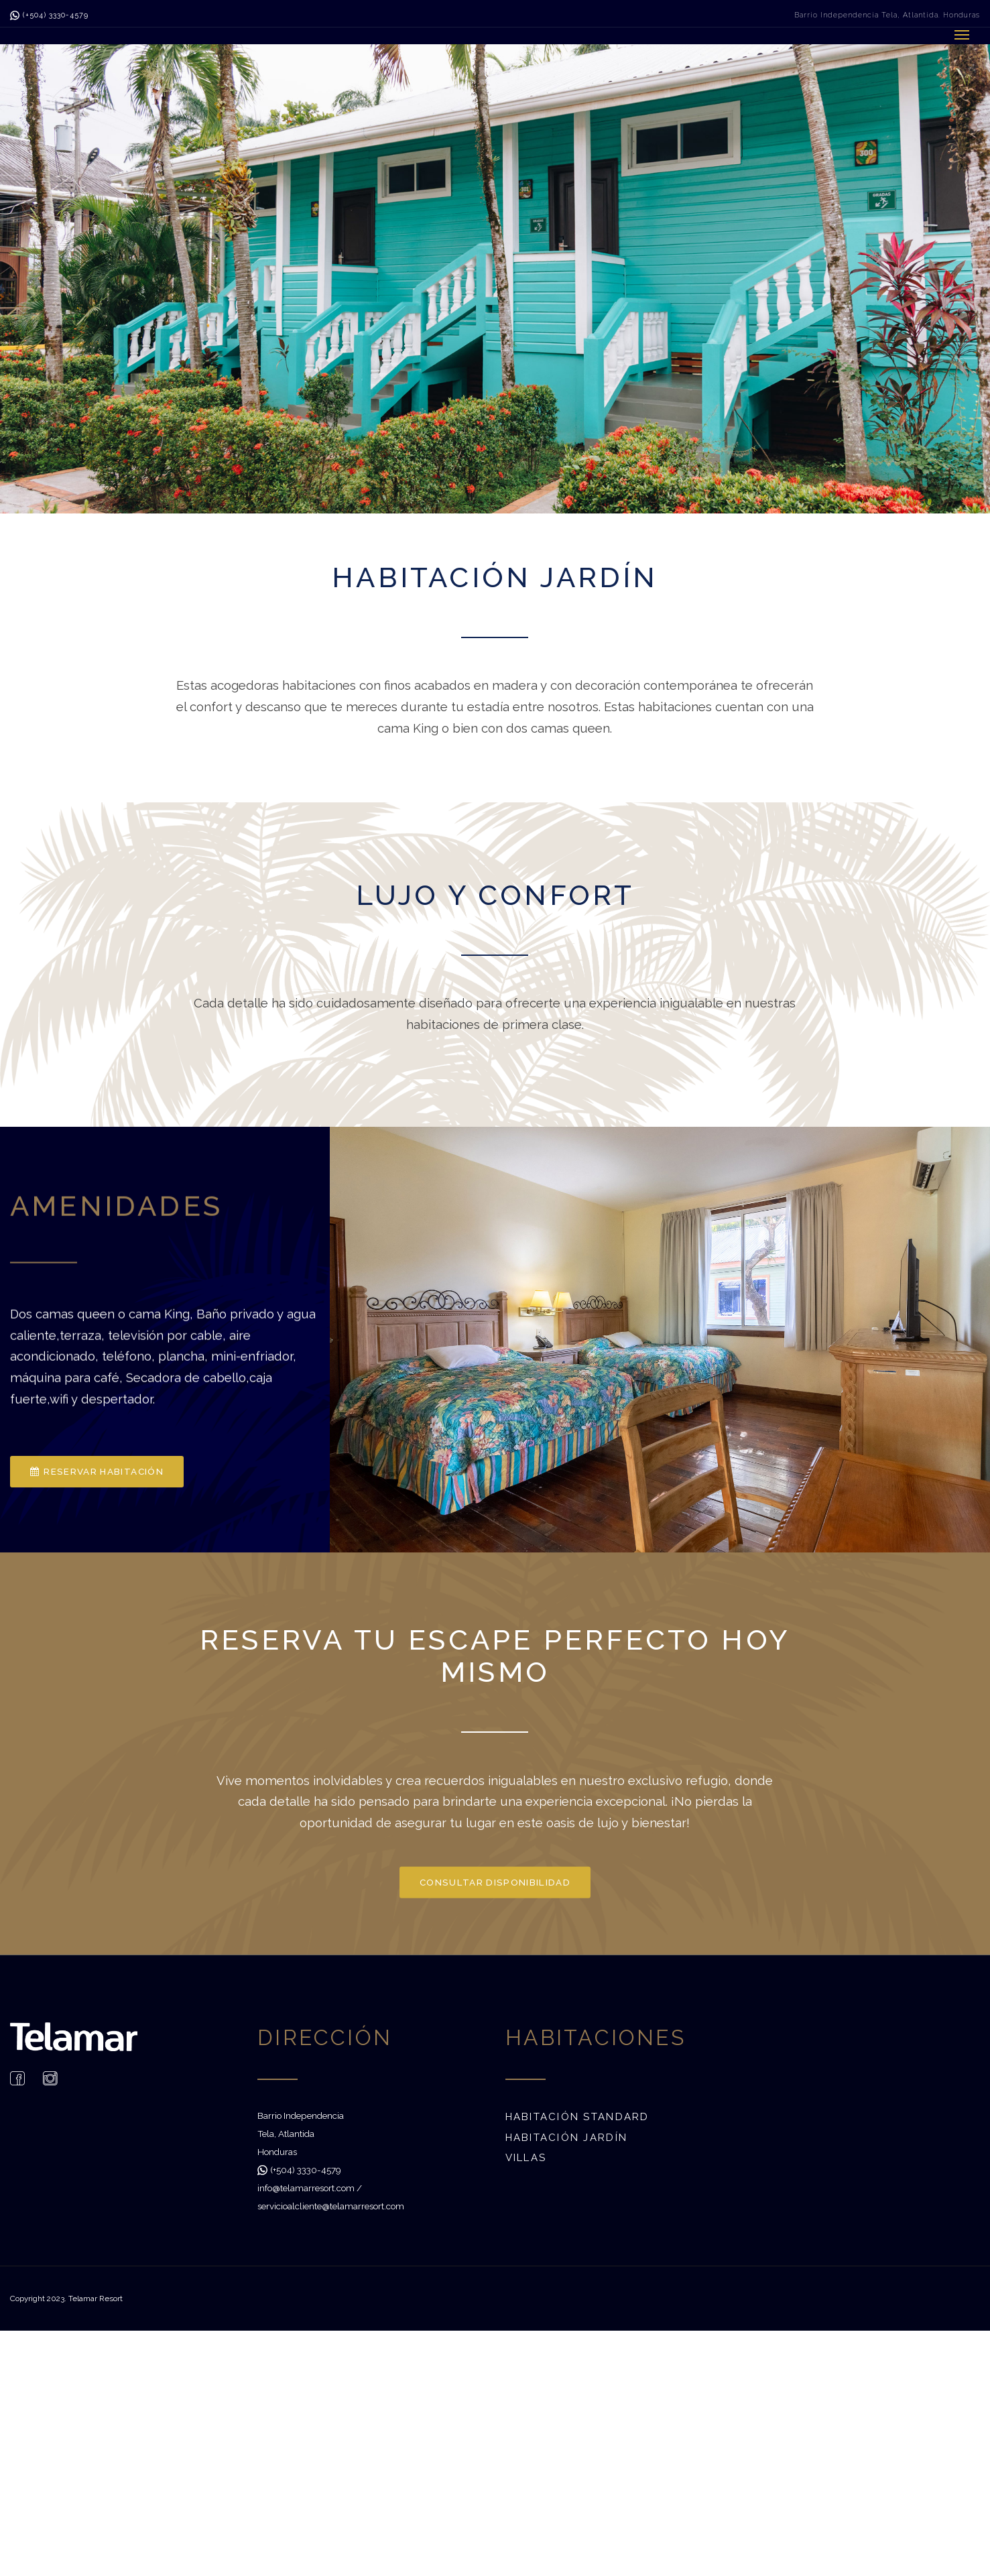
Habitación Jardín (566, 2138)
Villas (526, 2158)
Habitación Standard (577, 2117)
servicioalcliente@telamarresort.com (330, 2206)
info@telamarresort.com (306, 2188)
